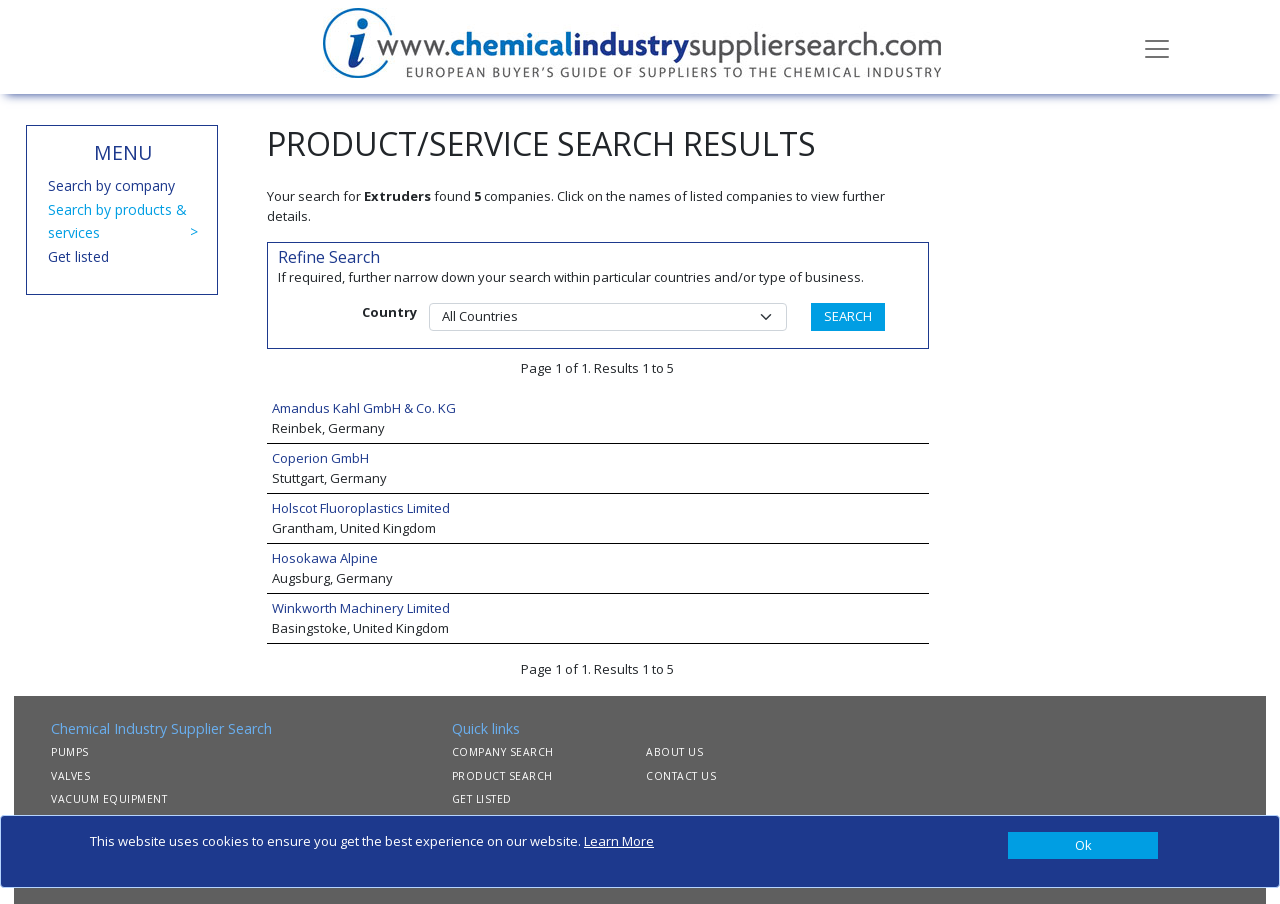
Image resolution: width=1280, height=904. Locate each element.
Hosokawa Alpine (325, 558)
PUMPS (70, 752)
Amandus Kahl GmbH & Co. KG (364, 408)
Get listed (78, 256)
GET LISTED (482, 799)
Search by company (111, 185)
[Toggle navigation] (1157, 47)
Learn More (619, 841)
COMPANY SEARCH (503, 752)
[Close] (1083, 846)
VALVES (70, 776)
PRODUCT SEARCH (502, 776)
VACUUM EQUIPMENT (109, 799)
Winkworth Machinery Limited (361, 608)
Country (389, 312)
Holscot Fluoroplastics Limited (361, 508)
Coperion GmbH (320, 458)
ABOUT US (674, 752)
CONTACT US (681, 776)
